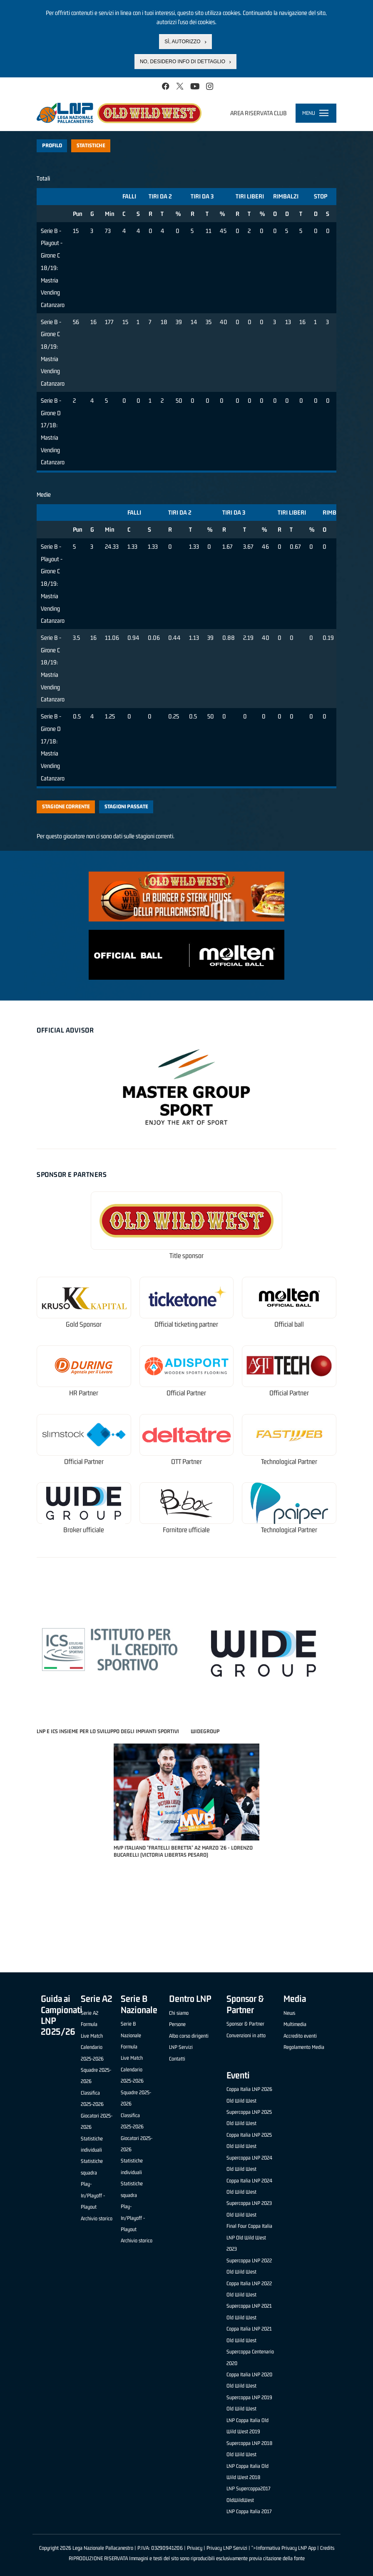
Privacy (194, 2548)
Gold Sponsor (84, 1324)
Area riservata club (258, 112)
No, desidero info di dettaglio (182, 61)
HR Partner (83, 1393)
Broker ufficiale (83, 1530)
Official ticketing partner (186, 1324)
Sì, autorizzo (182, 42)
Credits (327, 2548)
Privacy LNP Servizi (226, 2548)
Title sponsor (186, 1256)
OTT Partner (186, 1462)
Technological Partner (289, 1462)
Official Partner (186, 1393)
